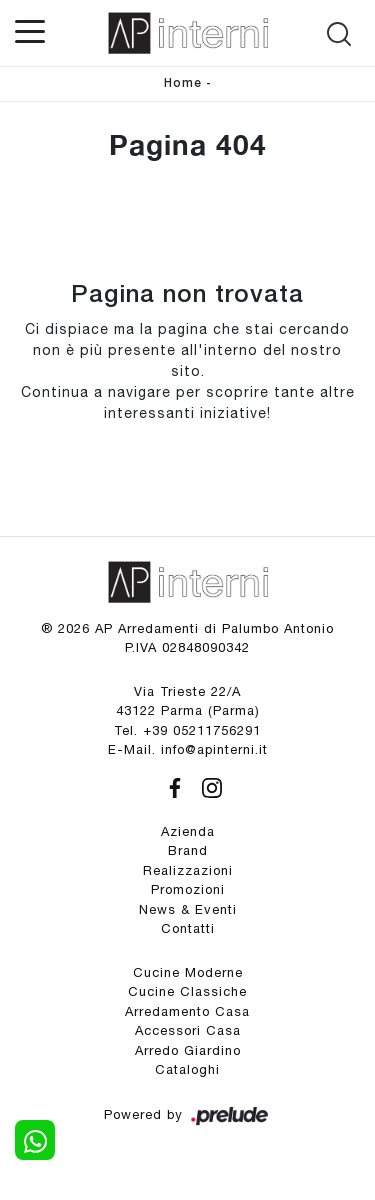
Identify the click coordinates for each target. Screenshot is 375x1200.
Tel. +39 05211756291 (187, 730)
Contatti (188, 928)
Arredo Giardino (188, 1050)
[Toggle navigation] (30, 30)
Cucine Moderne (188, 972)
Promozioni (188, 889)
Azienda (188, 831)
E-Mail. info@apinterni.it (188, 749)
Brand (188, 850)
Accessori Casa (188, 1030)
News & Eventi (188, 909)
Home (183, 83)
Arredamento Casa (187, 1011)
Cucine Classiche (187, 991)
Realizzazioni (188, 870)
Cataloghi (187, 1069)
